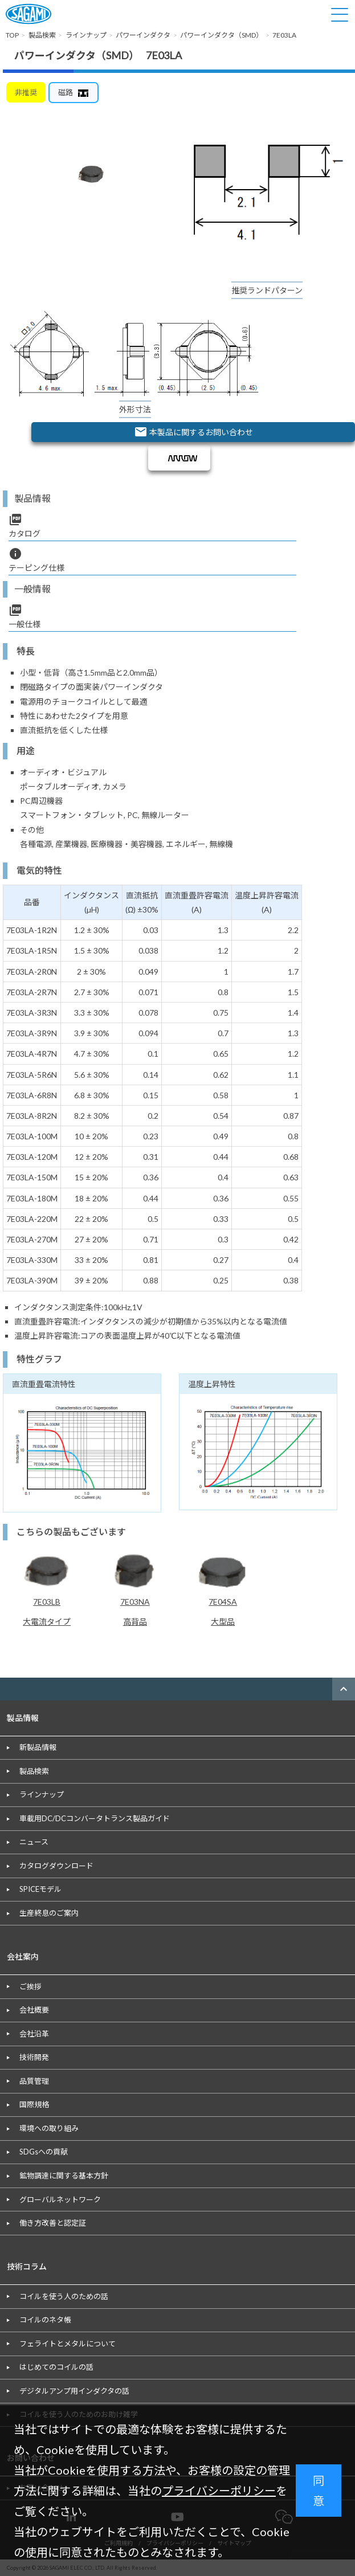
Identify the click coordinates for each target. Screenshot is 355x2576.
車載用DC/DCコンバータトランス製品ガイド (94, 1818)
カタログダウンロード (56, 1865)
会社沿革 (34, 2033)
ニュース (33, 1841)
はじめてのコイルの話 (56, 2366)
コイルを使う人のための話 (63, 2296)
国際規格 (34, 2104)
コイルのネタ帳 (45, 2319)
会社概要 (34, 2009)
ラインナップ (41, 1794)
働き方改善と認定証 (52, 2222)
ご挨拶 (30, 1986)
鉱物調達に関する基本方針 (63, 2175)
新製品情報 (37, 1747)
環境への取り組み (49, 2128)
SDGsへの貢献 (43, 2151)
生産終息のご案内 (49, 1912)
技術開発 (34, 2057)
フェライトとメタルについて (67, 2343)
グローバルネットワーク (60, 2199)
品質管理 (34, 2081)
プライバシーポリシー (219, 2490)
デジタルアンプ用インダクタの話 (74, 2390)
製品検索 (34, 1771)
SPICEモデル (40, 1889)
